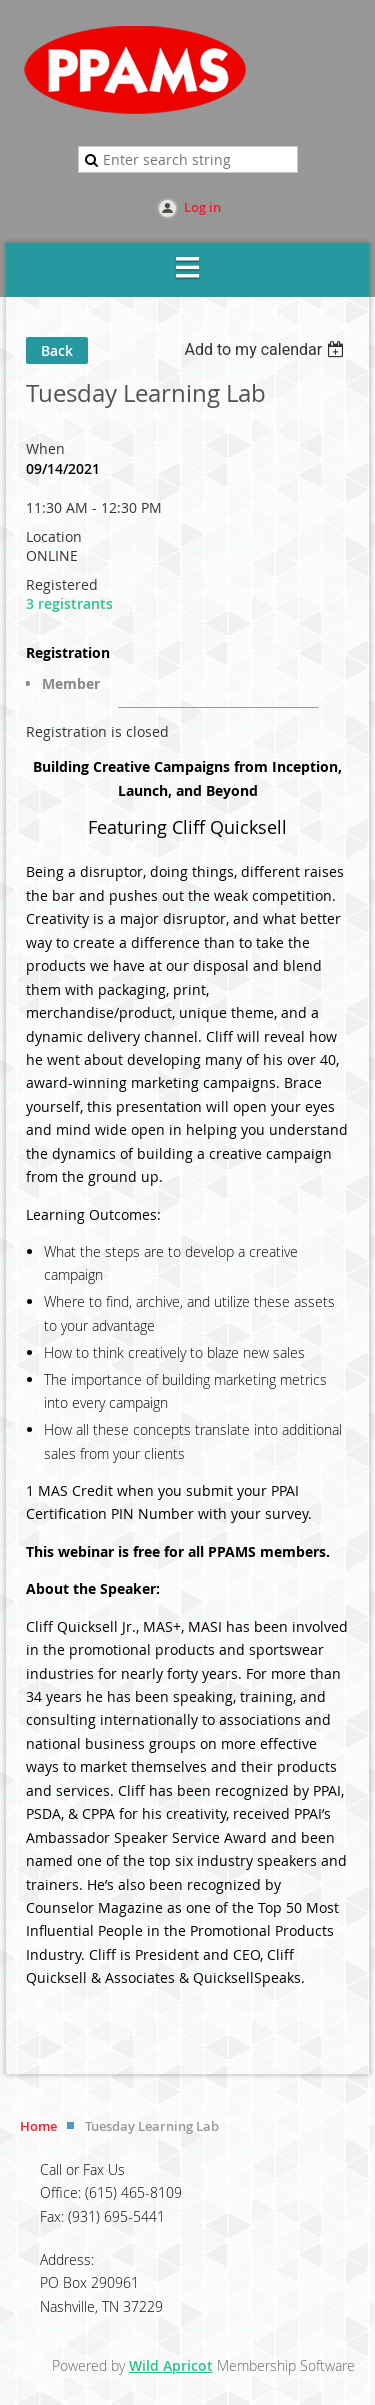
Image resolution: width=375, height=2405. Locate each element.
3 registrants (69, 603)
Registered (62, 584)
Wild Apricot (171, 2365)
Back (57, 350)
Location (54, 536)
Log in (202, 207)
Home (38, 2126)
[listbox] (266, 349)
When (45, 448)
